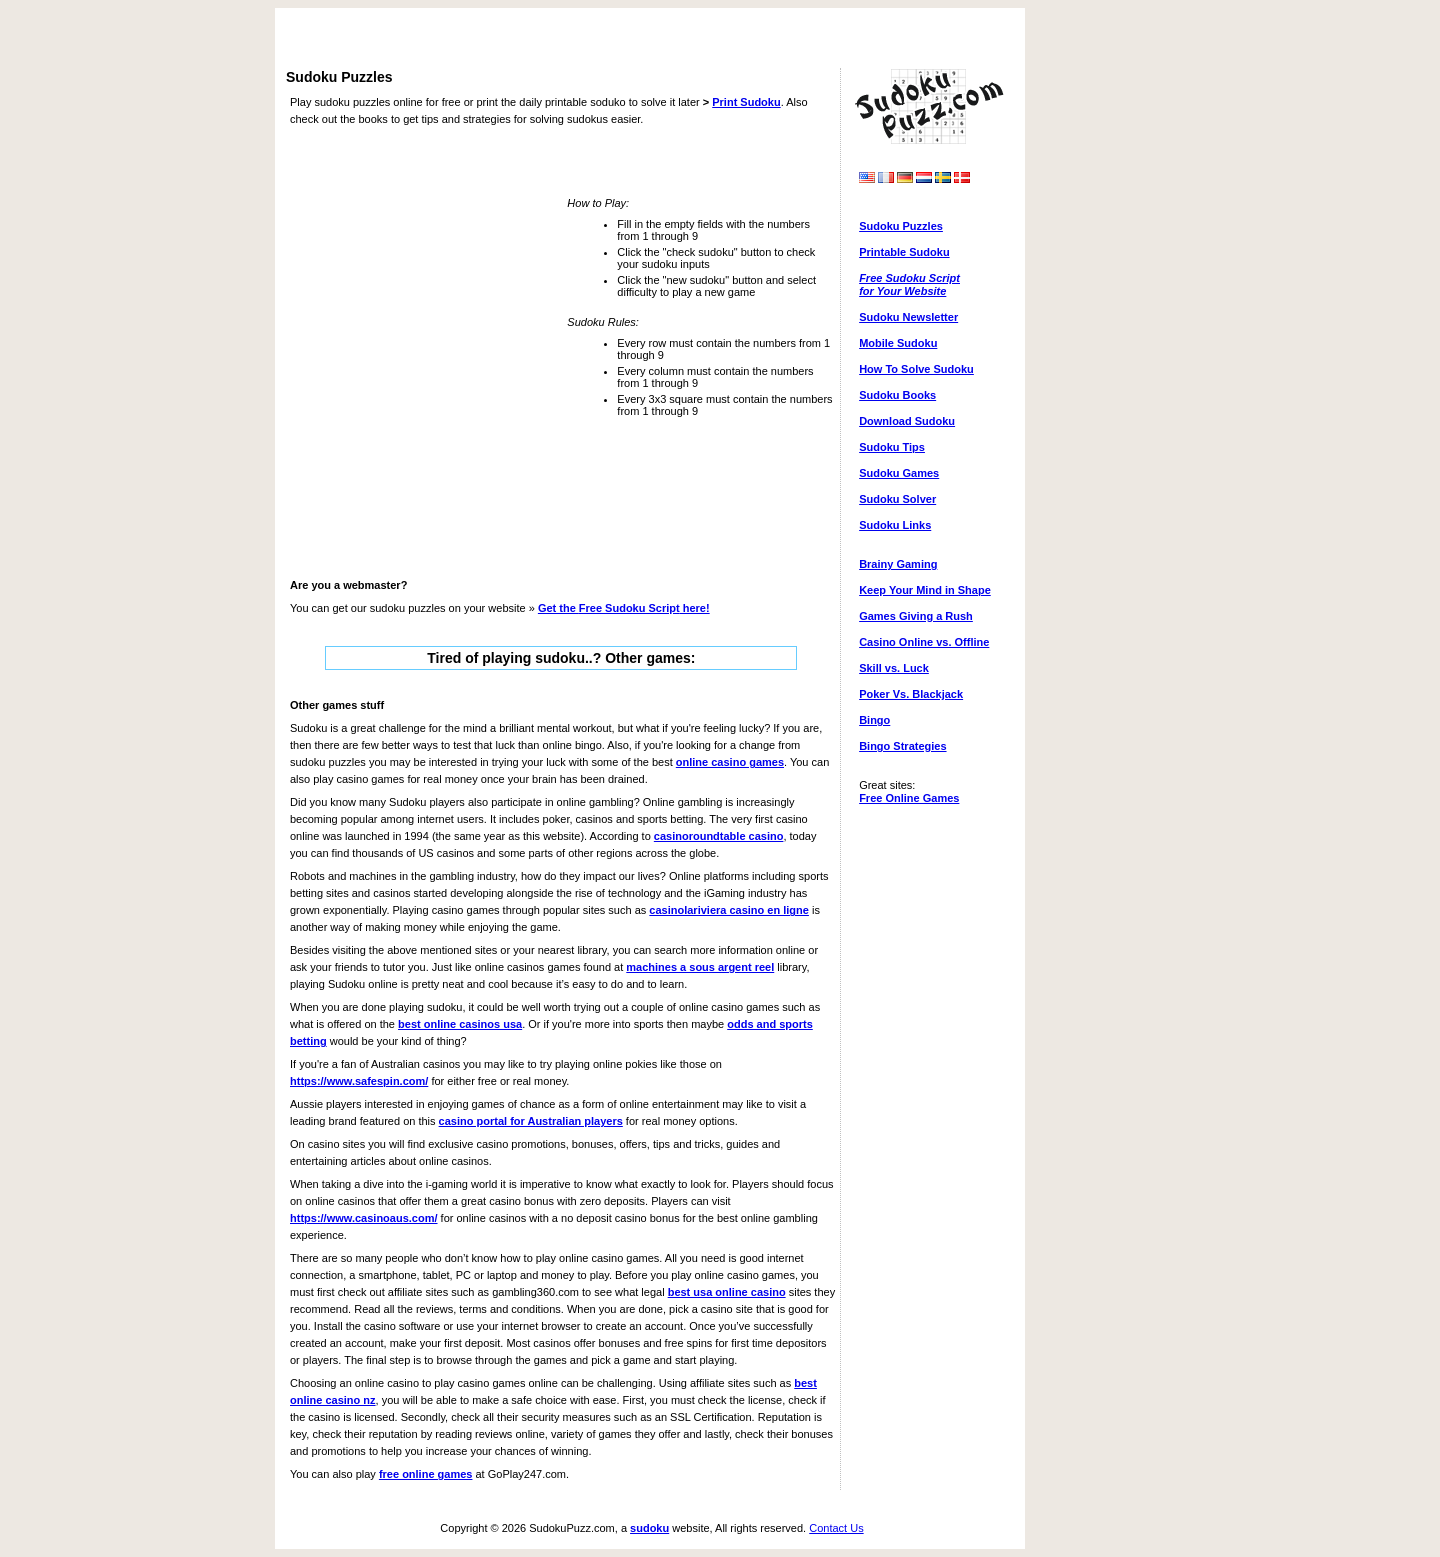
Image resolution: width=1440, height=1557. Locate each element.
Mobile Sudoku (898, 343)
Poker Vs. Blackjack (911, 694)
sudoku (649, 1528)
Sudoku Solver (897, 499)
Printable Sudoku (904, 252)
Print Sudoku (746, 102)
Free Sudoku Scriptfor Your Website (909, 284)
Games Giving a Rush (916, 616)
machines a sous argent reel (700, 967)
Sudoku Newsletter (908, 317)
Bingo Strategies (902, 746)
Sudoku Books (897, 395)
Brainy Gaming (898, 564)
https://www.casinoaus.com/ (364, 1218)
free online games (426, 1474)
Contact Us (836, 1528)
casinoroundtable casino (719, 836)
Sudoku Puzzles (901, 226)
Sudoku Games (899, 473)
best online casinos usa (460, 1024)
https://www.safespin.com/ (359, 1081)
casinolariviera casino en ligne (729, 910)
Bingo (874, 720)
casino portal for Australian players (531, 1121)
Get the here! (624, 608)
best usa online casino (727, 1292)
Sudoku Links (895, 525)
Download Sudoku (907, 421)
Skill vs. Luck (894, 668)
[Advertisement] (650, 39)
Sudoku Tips (892, 447)
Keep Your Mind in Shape (925, 590)
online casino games (730, 762)
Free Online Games (909, 798)
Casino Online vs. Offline (924, 642)
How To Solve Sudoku (916, 369)
